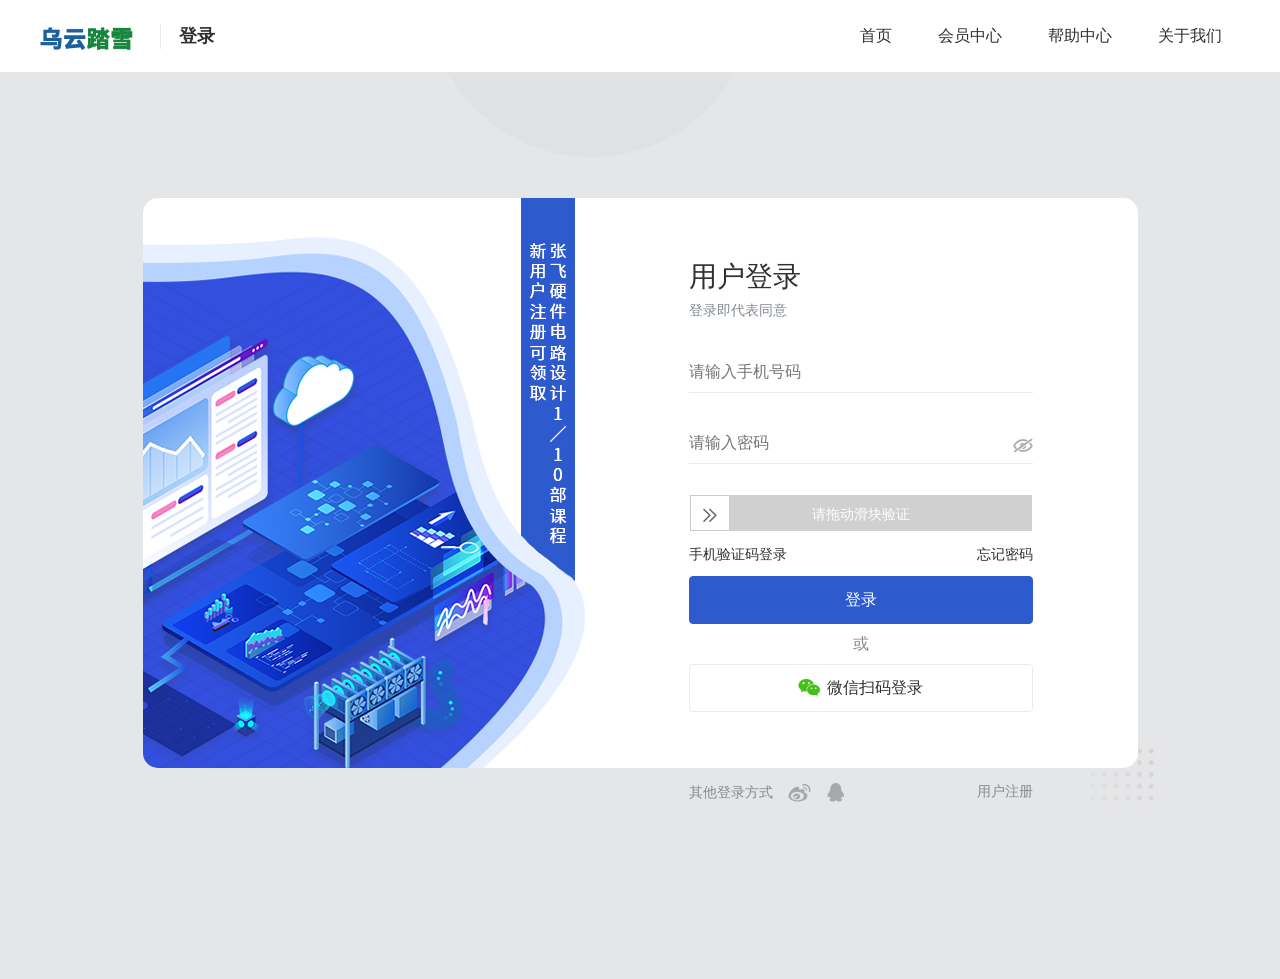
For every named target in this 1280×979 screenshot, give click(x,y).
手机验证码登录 (738, 554)
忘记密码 (1005, 554)
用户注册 (1005, 791)
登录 (861, 599)
